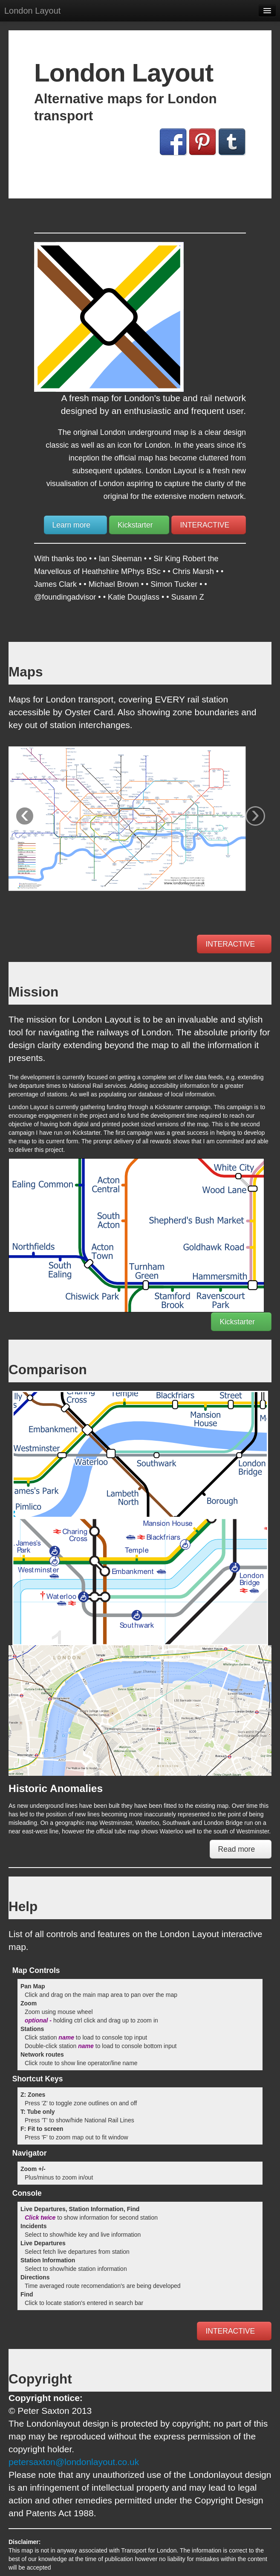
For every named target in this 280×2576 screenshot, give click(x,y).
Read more (240, 1849)
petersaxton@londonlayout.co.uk (74, 2462)
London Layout (32, 10)
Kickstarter (139, 525)
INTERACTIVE (208, 525)
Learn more (75, 525)
